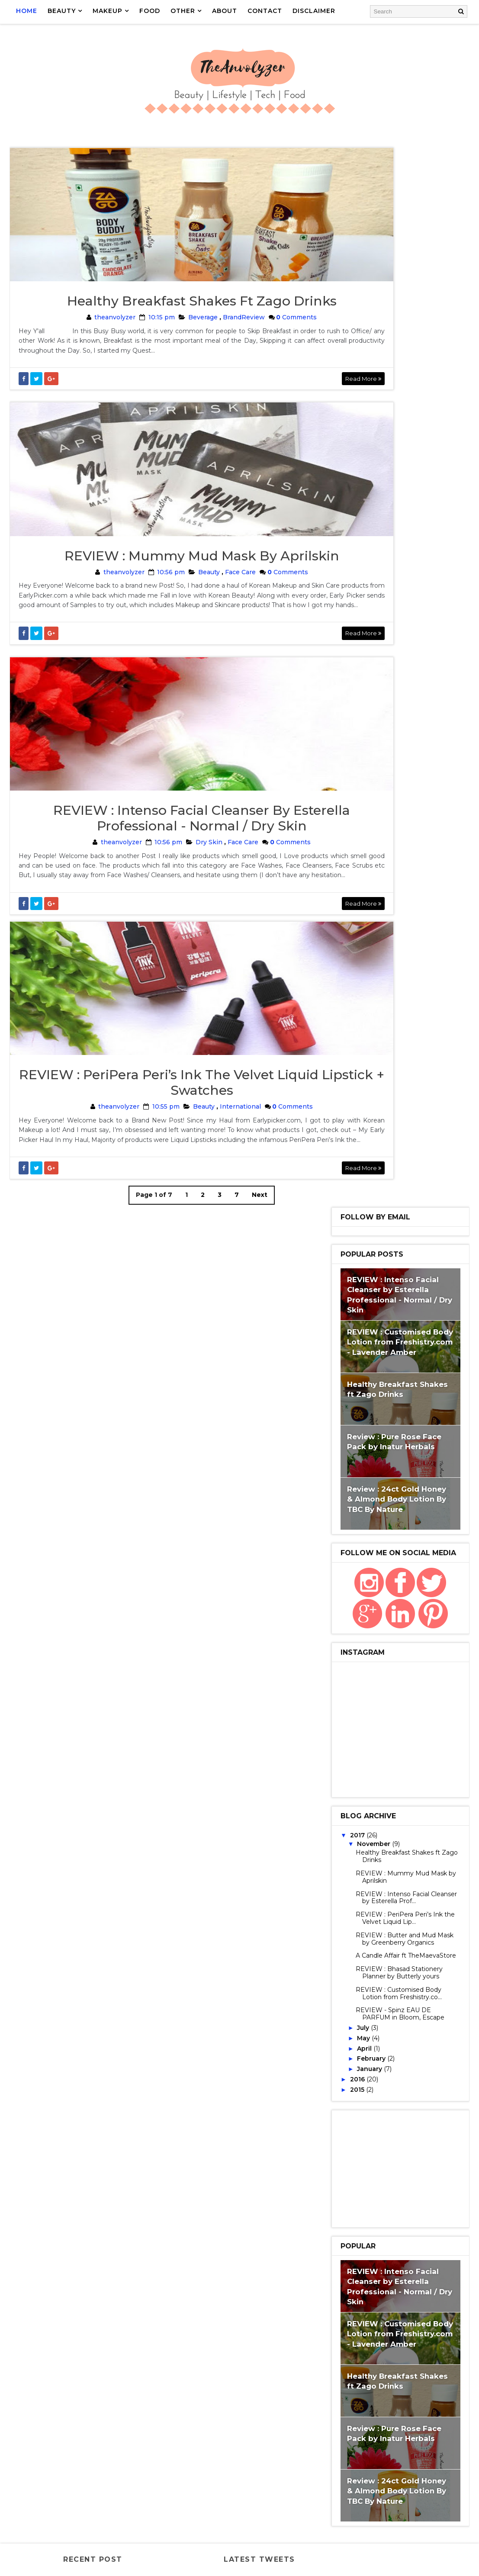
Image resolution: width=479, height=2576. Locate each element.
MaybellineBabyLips (403, 2276)
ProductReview (352, 1587)
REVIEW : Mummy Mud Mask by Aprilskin (168, 594)
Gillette (397, 1667)
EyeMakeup (415, 1779)
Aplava (338, 1923)
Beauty (175, 610)
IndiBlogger (346, 2180)
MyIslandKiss (348, 1891)
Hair (435, 2100)
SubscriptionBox (354, 2452)
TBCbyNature (386, 2468)
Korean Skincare (398, 2196)
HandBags (343, 2116)
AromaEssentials (386, 1923)
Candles (389, 1971)
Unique (428, 2468)
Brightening (347, 1971)
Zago (388, 2500)
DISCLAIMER (314, 11)
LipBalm (378, 1571)
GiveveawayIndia (393, 2100)
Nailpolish (391, 2340)
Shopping (398, 1619)
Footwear (392, 2068)
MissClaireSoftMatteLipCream (374, 2308)
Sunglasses (409, 2452)
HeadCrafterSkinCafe (360, 1843)
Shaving (407, 1747)
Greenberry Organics (360, 1827)
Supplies (341, 2468)
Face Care (206, 610)
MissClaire (386, 2292)
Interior (390, 2180)
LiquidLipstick (385, 1731)
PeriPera (378, 2388)
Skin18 (393, 2420)
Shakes (394, 2404)
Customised (414, 2019)
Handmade (420, 1827)
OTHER (183, 11)
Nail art (422, 2324)
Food (422, 2052)
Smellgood (345, 2436)
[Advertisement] (400, 1105)
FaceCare (341, 1571)
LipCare (390, 1555)
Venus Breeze (348, 2500)
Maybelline (345, 2276)
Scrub (363, 2404)
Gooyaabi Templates (194, 2565)
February (372, 995)
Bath (400, 1763)
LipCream (375, 1875)
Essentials (407, 2035)
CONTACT (265, 11)
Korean (339, 1875)
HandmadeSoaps (420, 2132)
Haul (335, 2148)
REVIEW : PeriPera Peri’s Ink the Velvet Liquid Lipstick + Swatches (168, 1182)
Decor (377, 1779)
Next (226, 1304)
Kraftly (395, 1715)
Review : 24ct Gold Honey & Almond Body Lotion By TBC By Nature (396, 435)
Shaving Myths (350, 2420)
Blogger (341, 1955)
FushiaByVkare (350, 1667)
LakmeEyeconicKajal (358, 2228)
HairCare (341, 1699)
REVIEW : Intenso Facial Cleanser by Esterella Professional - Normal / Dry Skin (168, 887)
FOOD (150, 11)
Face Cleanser (389, 1795)
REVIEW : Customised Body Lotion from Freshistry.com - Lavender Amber (400, 278)
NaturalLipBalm (352, 1603)
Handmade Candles (356, 2132)
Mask (408, 2260)
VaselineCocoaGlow (397, 2484)
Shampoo (431, 2404)
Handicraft (387, 2116)
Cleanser (404, 1987)
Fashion (388, 1651)
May (364, 974)
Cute (335, 2035)
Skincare (408, 1523)
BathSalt (342, 1779)
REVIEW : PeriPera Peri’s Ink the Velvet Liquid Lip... (405, 854)
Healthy (366, 2148)
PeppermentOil (398, 2372)
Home (27, 11)
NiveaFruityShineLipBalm (365, 2356)
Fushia (421, 1651)
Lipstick (340, 1731)
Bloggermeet (393, 1635)
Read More (297, 395)
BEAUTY (62, 11)
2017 (358, 771)
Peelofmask (346, 2372)
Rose (335, 2404)
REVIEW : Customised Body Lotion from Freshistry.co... (399, 929)
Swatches (343, 1539)
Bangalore (344, 1635)
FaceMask (401, 1587)
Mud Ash (340, 2324)
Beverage (169, 334)
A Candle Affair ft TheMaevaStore (406, 892)
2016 (358, 1015)
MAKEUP (108, 11)
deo (367, 2516)
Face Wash (343, 2052)
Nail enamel (345, 2340)
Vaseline (341, 2484)
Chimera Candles (353, 1987)
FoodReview (346, 2068)
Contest (391, 2003)
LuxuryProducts (353, 2244)
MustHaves (381, 2324)
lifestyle (342, 2532)
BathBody (428, 1555)
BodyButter (385, 1955)
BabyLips (341, 1939)
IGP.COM (339, 2164)
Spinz (408, 2436)
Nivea (427, 2340)
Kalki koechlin (350, 1715)
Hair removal (404, 1683)
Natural (414, 1571)
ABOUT (225, 11)
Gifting (339, 2084)
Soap (381, 2436)
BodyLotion (346, 1651)
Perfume (341, 2388)
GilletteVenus (350, 1683)
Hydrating (406, 2148)
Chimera (426, 1971)
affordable (425, 2500)
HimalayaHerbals (353, 1859)
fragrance (400, 2516)
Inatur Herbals (386, 2164)
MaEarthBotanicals (358, 2260)
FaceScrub (386, 2052)
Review (338, 1523)
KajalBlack (344, 2196)
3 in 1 (431, 1907)
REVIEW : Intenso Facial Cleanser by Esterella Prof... (406, 834)
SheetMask (396, 1891)
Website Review (394, 1539)
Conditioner (347, 2003)
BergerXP (380, 1939)
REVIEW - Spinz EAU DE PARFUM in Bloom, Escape (400, 950)
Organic (427, 2356)
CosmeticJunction (356, 2019)
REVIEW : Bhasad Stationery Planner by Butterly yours (399, 909)
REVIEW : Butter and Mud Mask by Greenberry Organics (404, 875)
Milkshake (343, 2292)
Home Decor (409, 1859)
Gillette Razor (385, 2084)
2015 (358, 1026)
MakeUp (399, 1603)
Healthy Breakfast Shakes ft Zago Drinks (168, 318)
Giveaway (342, 2100)
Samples (370, 1747)
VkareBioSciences (355, 1763)
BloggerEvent (350, 1619)
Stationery (345, 1907)
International (206, 1206)
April (365, 985)
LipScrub (431, 1715)
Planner (415, 2388)
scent (377, 2532)
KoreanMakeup (350, 2212)
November (374, 780)
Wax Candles (394, 1907)
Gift (426, 2068)
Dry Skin (175, 911)
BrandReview (210, 334)
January (370, 1005)
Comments (262, 334)
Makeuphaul (418, 1875)
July (364, 964)
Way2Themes (93, 2565)
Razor (337, 1747)
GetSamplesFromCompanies (370, 1811)
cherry (338, 2516)
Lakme (393, 2212)
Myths (428, 1731)
